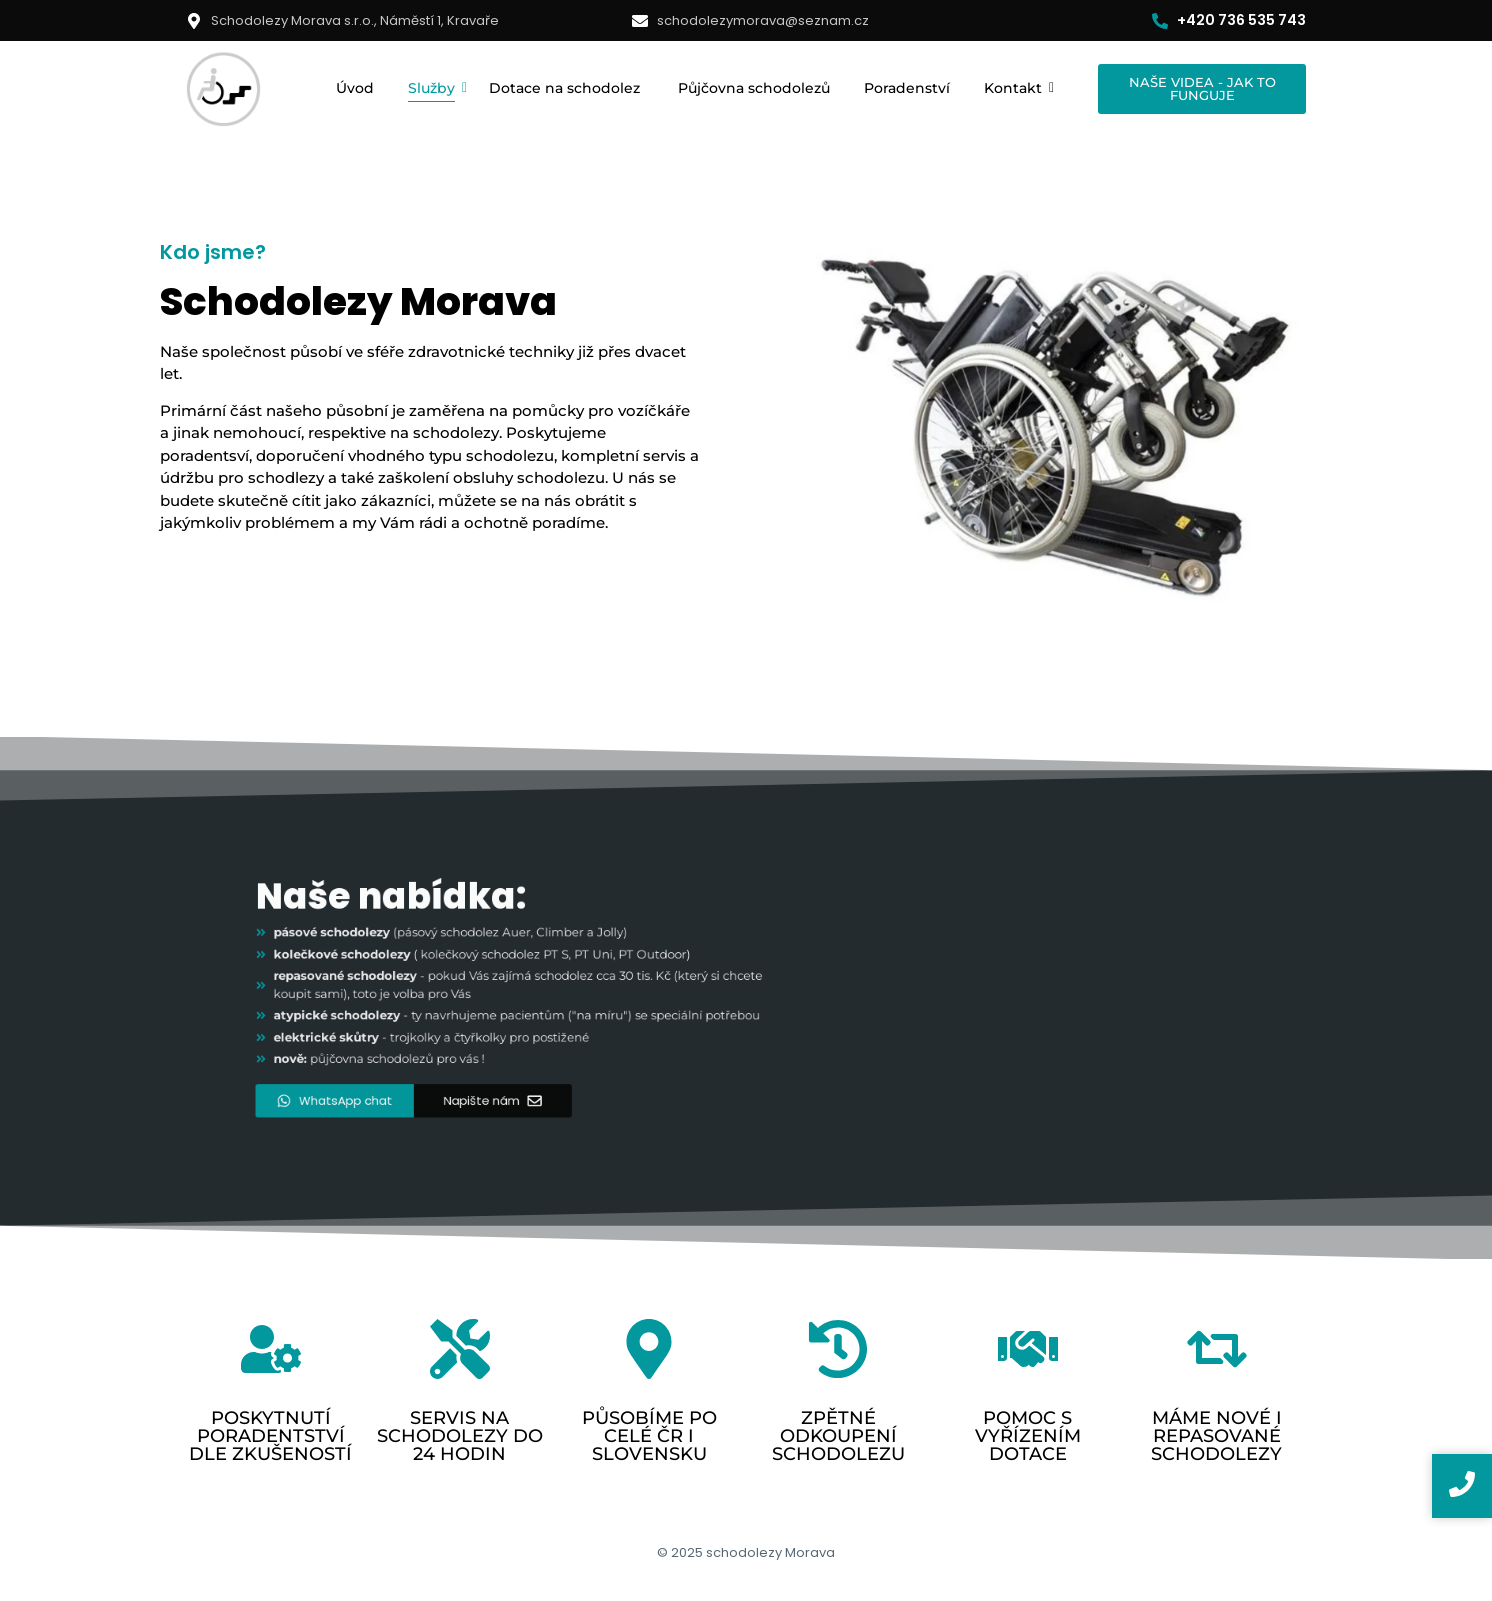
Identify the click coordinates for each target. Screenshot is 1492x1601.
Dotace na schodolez (566, 88)
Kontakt (1016, 88)
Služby (435, 88)
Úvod (355, 88)
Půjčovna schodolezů (754, 88)
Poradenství (907, 88)
